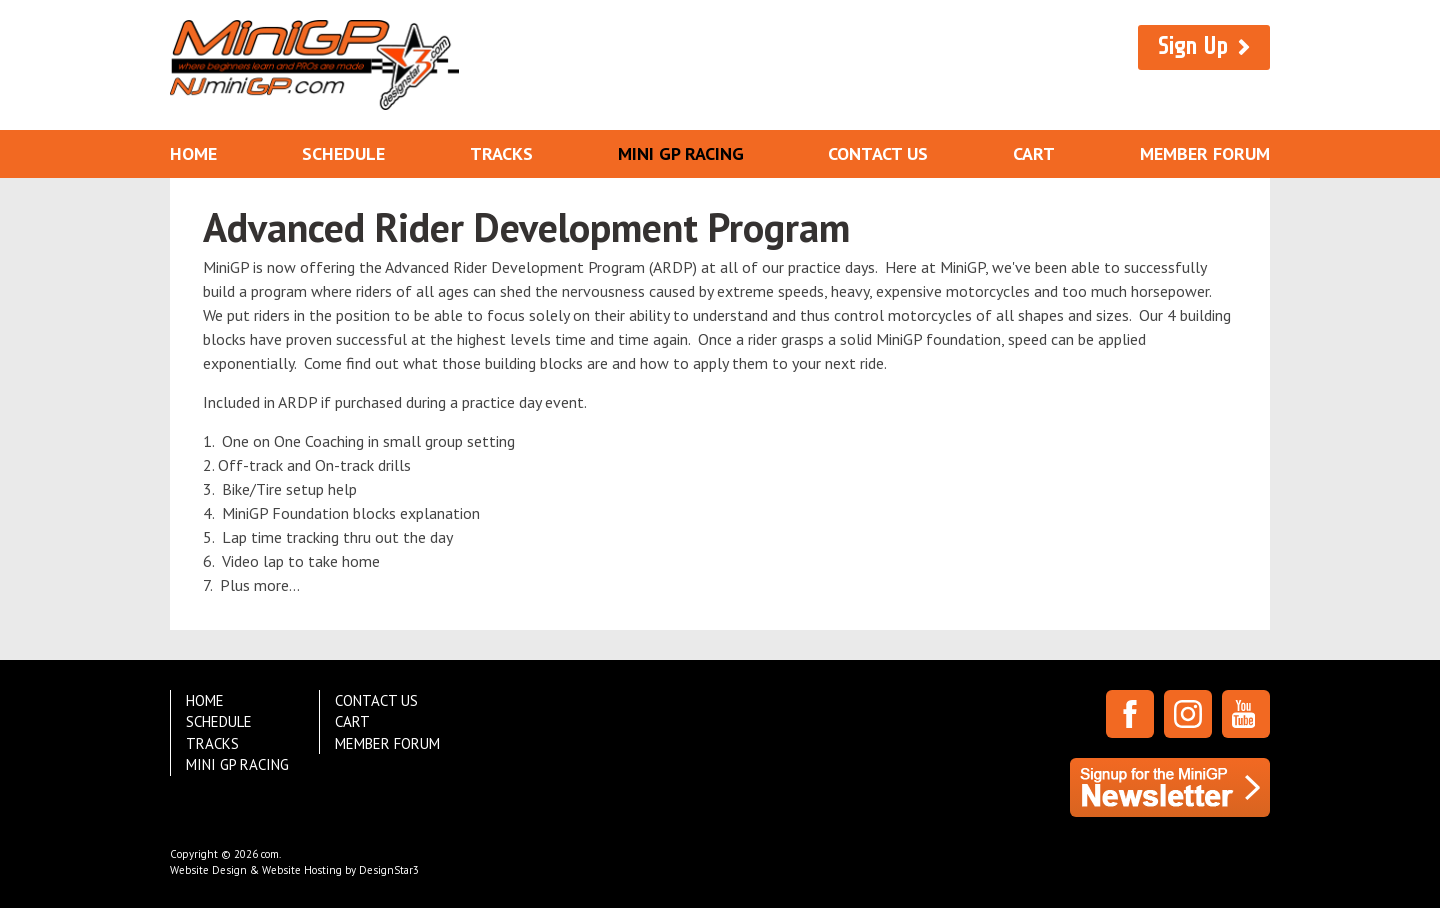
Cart (1034, 153)
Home (193, 153)
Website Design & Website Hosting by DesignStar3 (294, 870)
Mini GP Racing (681, 153)
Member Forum (1205, 153)
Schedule (343, 153)
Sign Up (1193, 46)
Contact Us (878, 153)
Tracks (501, 153)
